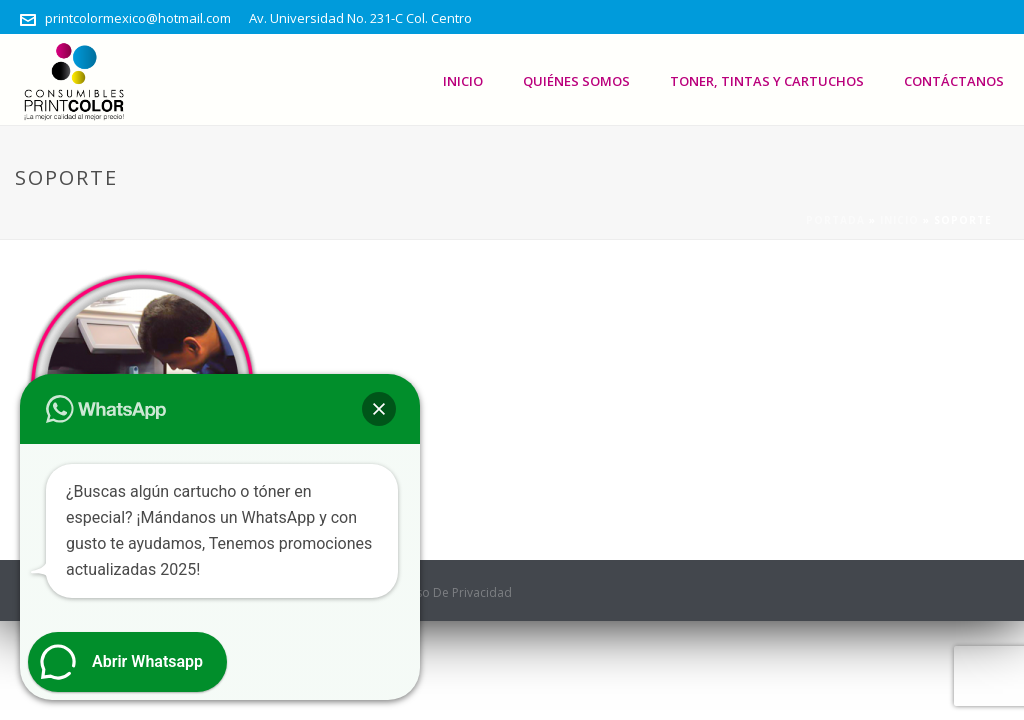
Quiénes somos (576, 81)
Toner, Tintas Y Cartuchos (767, 81)
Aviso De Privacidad (455, 593)
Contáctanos (954, 81)
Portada (835, 220)
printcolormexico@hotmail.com (138, 18)
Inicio (463, 81)
